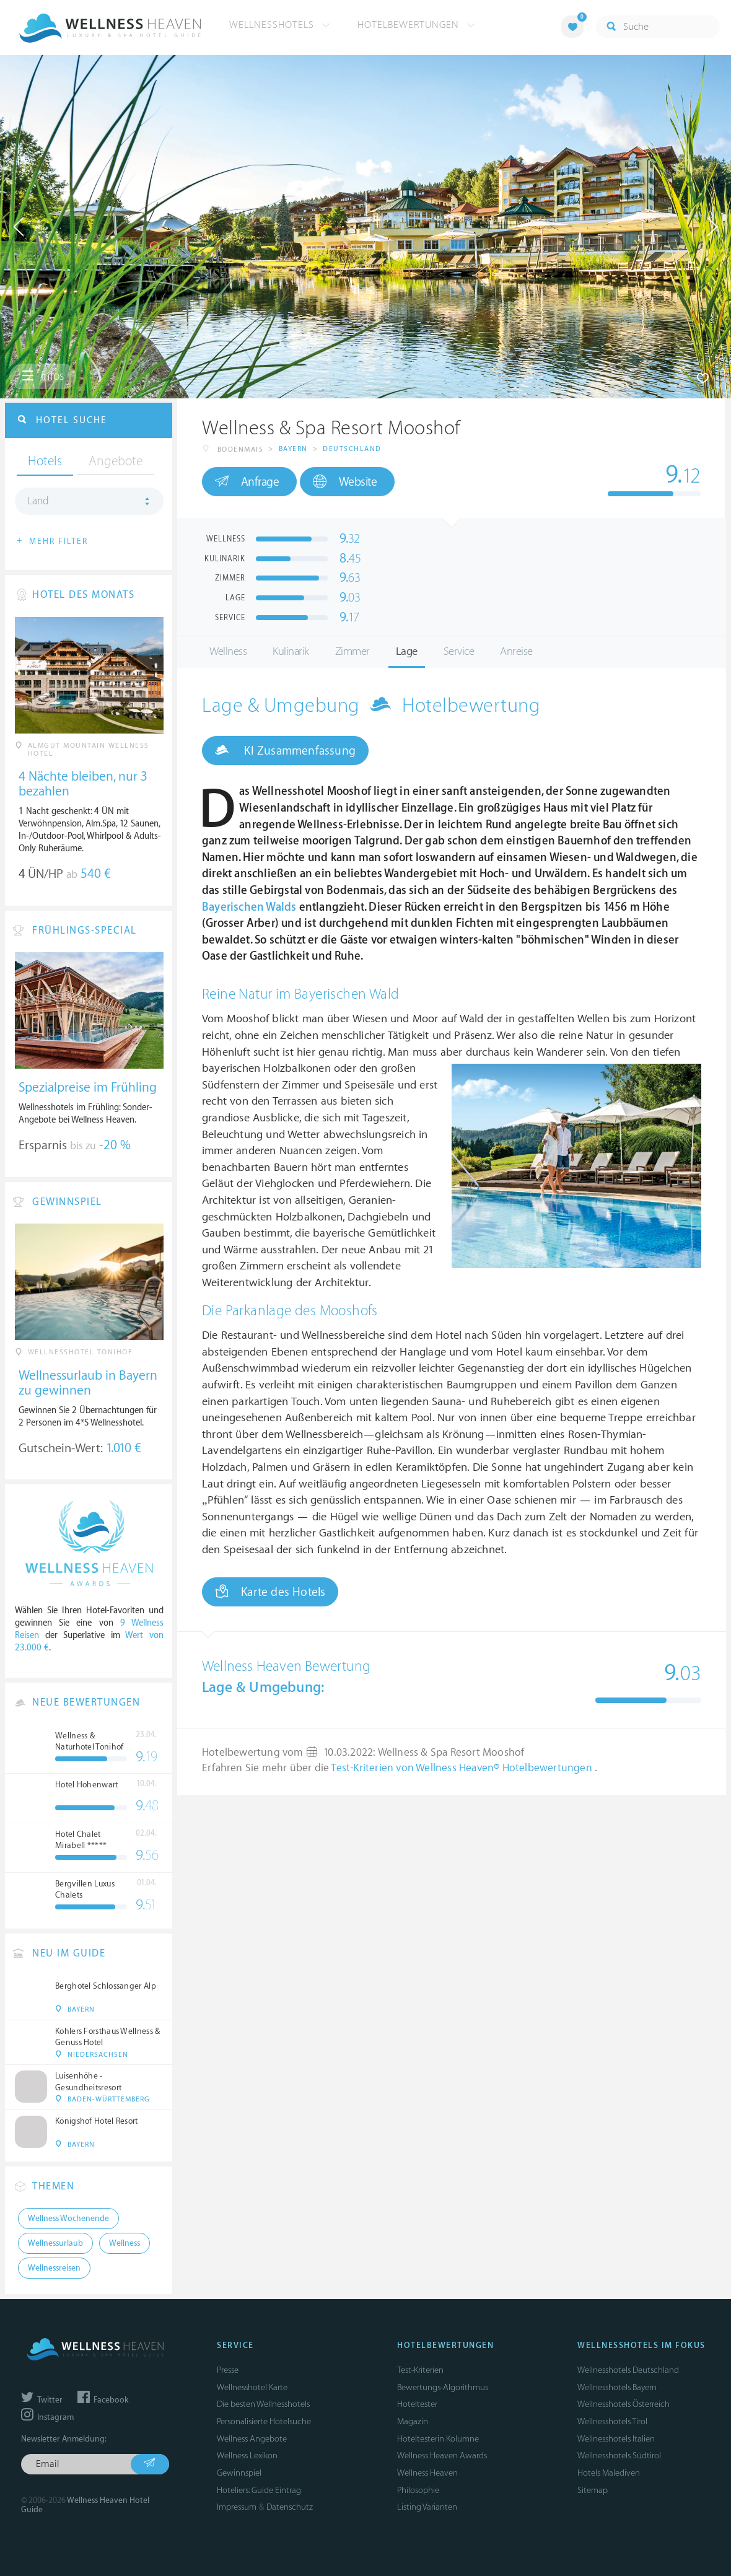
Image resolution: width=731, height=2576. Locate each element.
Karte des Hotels (270, 1591)
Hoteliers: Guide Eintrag (259, 2490)
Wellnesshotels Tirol (612, 2421)
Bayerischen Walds (249, 907)
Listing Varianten (427, 2507)
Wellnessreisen (54, 2268)
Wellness (228, 651)
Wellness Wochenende (68, 2218)
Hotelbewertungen (416, 24)
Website (345, 482)
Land (38, 501)
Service (459, 651)
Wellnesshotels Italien (616, 2439)
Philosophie (418, 2490)
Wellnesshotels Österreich (623, 2404)
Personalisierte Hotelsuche (264, 2421)
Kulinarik (291, 651)
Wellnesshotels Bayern (617, 2387)
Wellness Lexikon (247, 2455)
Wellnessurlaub (55, 2243)
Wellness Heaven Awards (442, 2455)
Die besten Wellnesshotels (263, 2404)
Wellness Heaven (427, 2473)
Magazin (412, 2421)
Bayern (293, 449)
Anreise (516, 651)
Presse (228, 2370)
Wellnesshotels (279, 24)
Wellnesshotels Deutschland (628, 2370)
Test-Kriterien (420, 2370)
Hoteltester (417, 2404)
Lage (407, 651)
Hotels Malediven (608, 2473)
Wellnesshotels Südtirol (619, 2455)
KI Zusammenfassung (285, 750)
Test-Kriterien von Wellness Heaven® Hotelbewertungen (463, 1768)
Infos (43, 376)
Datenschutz (289, 2507)
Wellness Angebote (252, 2439)
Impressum (236, 2507)
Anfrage (247, 481)
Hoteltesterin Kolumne (438, 2439)
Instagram (47, 2417)
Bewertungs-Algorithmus (442, 2387)
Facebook (102, 2400)
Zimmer (352, 651)
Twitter (42, 2400)
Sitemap (592, 2490)
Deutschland (352, 449)
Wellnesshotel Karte (252, 2387)
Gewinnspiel (239, 2473)
